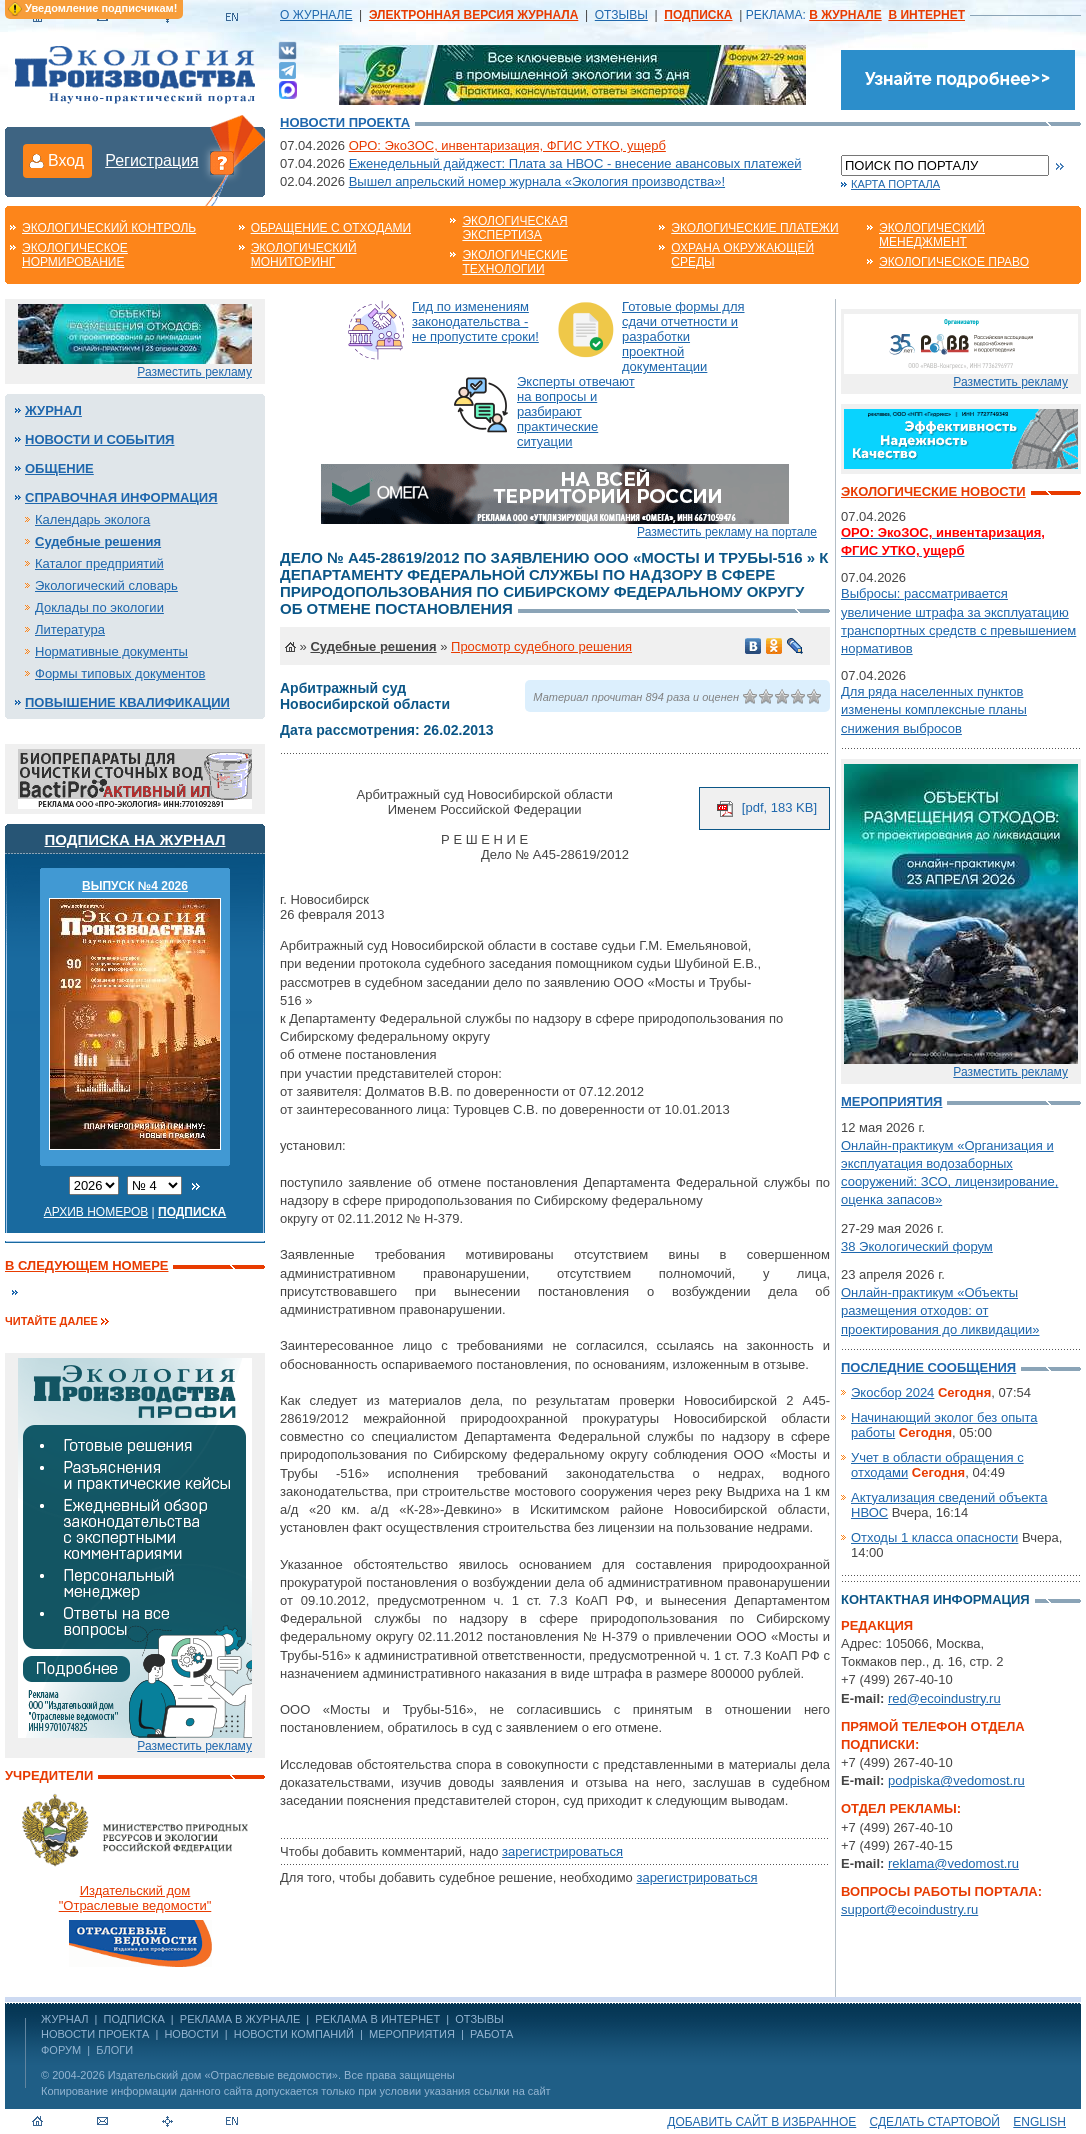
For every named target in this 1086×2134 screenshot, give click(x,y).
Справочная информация (121, 497)
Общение (59, 468)
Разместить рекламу (194, 372)
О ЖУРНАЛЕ (316, 15)
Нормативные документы (111, 651)
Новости (191, 2034)
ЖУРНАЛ (64, 2019)
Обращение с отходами (331, 228)
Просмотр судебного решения (541, 646)
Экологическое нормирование (75, 255)
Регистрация (152, 160)
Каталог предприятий (99, 563)
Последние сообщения (928, 1367)
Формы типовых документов (120, 673)
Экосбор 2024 (892, 1392)
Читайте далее (51, 1321)
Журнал (53, 410)
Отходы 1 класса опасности (934, 1537)
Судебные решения (98, 541)
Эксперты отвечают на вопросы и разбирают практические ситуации (576, 411)
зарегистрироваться (562, 1851)
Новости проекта (345, 122)
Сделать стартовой (935, 2122)
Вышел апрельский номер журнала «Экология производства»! (537, 181)
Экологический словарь (106, 585)
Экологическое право (954, 262)
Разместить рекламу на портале (727, 532)
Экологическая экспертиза (514, 228)
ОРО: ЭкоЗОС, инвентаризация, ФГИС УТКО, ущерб (507, 145)
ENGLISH (1039, 2122)
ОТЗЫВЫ (621, 15)
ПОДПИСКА (134, 2019)
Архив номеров (96, 1212)
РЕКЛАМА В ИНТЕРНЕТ (377, 2019)
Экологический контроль (109, 228)
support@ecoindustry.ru (909, 1909)
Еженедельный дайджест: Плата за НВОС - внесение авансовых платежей (575, 163)
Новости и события (99, 439)
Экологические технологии (514, 262)
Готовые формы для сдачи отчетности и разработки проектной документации (683, 336)
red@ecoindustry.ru (944, 1698)
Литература (70, 629)
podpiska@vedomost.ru (956, 1780)
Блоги (114, 2050)
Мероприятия (891, 1101)
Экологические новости (933, 491)
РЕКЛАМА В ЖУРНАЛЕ (240, 2019)
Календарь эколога (92, 519)
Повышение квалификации (127, 702)
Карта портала (895, 184)
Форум (61, 2050)
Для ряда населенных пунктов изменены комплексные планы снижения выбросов (934, 709)
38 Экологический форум (917, 1246)
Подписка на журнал (135, 839)
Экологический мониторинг (304, 255)
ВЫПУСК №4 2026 (135, 886)
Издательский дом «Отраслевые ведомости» (223, 2075)
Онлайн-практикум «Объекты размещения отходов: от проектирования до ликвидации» (940, 1310)
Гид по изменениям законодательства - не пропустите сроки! (475, 321)
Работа (491, 2034)
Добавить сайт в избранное (761, 2122)
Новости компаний (294, 2034)
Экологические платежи (754, 228)
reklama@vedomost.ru (953, 1863)
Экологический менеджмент (932, 235)
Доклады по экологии (99, 607)
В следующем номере (86, 1265)
